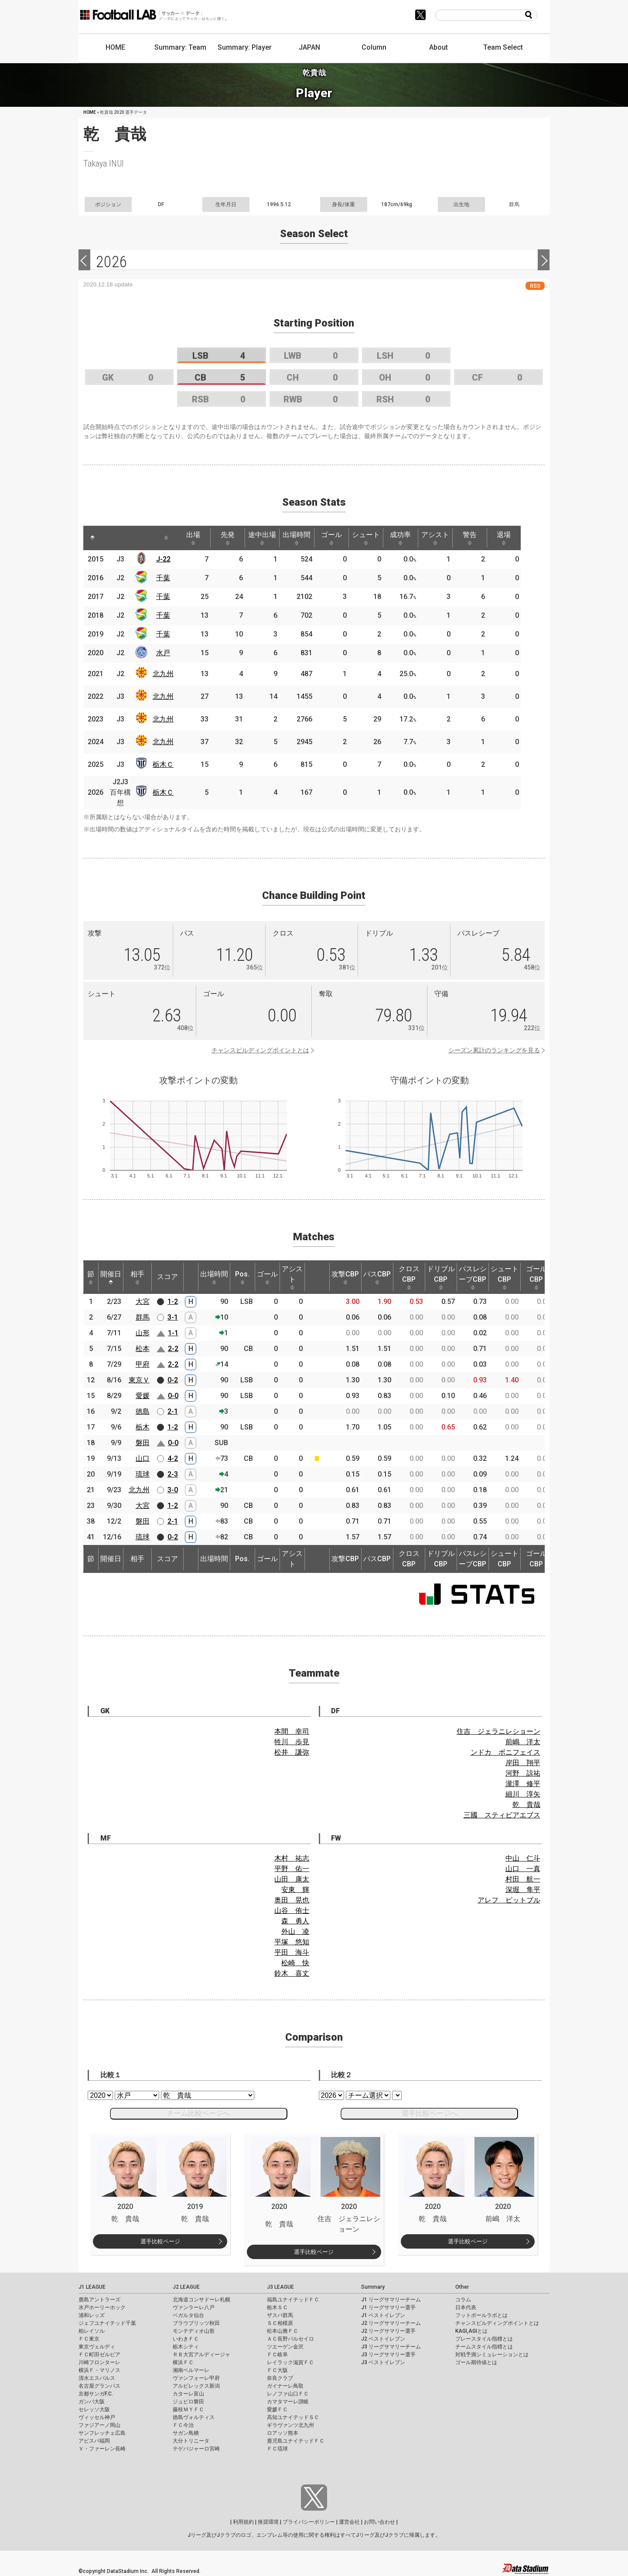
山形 (143, 1333)
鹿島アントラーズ (99, 2300)
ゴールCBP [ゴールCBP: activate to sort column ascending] (536, 1277)
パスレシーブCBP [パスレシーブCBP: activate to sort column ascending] (473, 1277)
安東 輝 (295, 1889)
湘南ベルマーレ (191, 2370)
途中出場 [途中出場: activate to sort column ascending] (269, 538)
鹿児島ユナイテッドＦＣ (295, 2441)
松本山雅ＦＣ (282, 2331)
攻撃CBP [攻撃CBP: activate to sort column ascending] (345, 1277)
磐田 (143, 1443)
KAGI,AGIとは (471, 2331)
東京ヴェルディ (96, 2347)
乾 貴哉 (526, 1804)
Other (462, 2287)
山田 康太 (291, 1879)
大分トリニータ (191, 2441)
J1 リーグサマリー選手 (388, 2307)
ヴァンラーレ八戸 (194, 2307)
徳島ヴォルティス (194, 2417)
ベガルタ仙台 (188, 2315)
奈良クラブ (280, 2378)
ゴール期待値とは (476, 2362)
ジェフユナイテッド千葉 (107, 2323)
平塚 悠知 (291, 1942)
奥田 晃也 (291, 1900)
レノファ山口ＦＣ (288, 2394)
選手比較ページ (160, 2241)
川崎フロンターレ (99, 2362)
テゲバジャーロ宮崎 (196, 2449)
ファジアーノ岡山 (99, 2425)
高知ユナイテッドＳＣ (293, 2417)
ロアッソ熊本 (282, 2433)
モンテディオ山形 (194, 2331)
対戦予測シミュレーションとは (492, 2354)
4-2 (172, 1458)
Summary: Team (180, 47)
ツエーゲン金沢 (285, 2347)
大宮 (143, 1301)
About (438, 47)
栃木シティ (186, 2347)
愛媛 (143, 1396)
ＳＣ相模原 (280, 2323)
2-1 (172, 1411)
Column (374, 47)
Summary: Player (245, 47)
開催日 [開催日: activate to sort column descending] (110, 1277)
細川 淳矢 (522, 1794)
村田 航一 (522, 1879)
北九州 (164, 674)
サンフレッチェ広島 (102, 2433)
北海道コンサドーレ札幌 (201, 2300)
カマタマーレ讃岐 (288, 2402)
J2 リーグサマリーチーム (391, 2323)
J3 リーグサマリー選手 (388, 2354)
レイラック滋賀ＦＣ (290, 2362)
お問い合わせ (379, 2522)
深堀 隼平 (522, 1889)
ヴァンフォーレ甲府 (196, 2378)
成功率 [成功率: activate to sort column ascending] (413, 538)
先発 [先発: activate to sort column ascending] (232, 538)
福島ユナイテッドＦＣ (293, 2300)
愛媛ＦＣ (277, 2409)
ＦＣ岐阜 (277, 2354)
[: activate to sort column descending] (92, 538)
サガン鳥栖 (186, 2433)
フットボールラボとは (481, 2315)
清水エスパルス (96, 2378)
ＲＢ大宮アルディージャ (201, 2354)
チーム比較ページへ (198, 2113)
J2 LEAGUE (186, 2287)
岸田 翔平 (522, 1763)
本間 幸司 (291, 1731)
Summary (373, 2287)
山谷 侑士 (291, 1910)
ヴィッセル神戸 (96, 2417)
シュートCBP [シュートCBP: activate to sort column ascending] (505, 1277)
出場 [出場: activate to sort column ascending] (196, 538)
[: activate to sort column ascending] (112, 538)
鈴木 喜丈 (291, 1973)
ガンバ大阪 (91, 2402)
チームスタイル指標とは (484, 2347)
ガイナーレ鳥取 (285, 2386)
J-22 (165, 559)
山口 (143, 1458)
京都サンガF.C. (95, 2394)
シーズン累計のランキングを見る (494, 1050)
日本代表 (465, 2307)
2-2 (173, 1348)
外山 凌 (295, 1931)
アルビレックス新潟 (196, 2386)
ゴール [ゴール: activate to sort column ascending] (341, 538)
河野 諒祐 (522, 1773)
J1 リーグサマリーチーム (391, 2300)
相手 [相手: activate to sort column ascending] (137, 1277)
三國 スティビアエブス (502, 1815)
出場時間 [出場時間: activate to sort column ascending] (305, 538)
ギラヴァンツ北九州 (290, 2425)
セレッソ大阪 (94, 2409)
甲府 (143, 1364)
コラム (463, 2300)
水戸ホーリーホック (102, 2307)
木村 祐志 (291, 1858)
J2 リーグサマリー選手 (388, 2331)
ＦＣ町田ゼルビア (99, 2354)
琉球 (143, 1474)
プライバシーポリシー (309, 2522)
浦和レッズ (91, 2315)
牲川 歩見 (291, 1742)
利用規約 (243, 2522)
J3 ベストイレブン (383, 2362)
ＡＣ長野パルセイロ (290, 2339)
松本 (143, 1348)
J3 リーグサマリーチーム (391, 2347)
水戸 (165, 653)
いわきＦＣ (186, 2339)
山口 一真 (522, 1869)
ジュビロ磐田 (188, 2402)
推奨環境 (268, 2522)
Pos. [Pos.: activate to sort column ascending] (242, 1277)
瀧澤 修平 (522, 1784)
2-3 (172, 1474)
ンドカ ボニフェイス (505, 1752)
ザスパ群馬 (280, 2315)
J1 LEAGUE (92, 2287)
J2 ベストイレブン (383, 2339)
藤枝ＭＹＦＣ (188, 2409)
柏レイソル (91, 2331)
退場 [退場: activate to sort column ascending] (522, 538)
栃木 (143, 1427)
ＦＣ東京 (88, 2339)
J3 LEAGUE (280, 2287)
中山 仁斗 (522, 1858)
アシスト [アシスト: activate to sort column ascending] (450, 538)
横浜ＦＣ (183, 2362)
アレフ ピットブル (509, 1900)
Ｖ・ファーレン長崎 (102, 2449)
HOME (115, 47)
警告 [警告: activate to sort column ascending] (486, 538)
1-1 (173, 1333)
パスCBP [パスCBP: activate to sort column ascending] (377, 1277)
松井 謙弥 (291, 1752)
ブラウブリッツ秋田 (196, 2323)
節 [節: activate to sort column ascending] (90, 1277)
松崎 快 (295, 1963)
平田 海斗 (291, 1952)
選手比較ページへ (429, 2113)
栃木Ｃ (164, 764)
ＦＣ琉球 (277, 2449)
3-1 (172, 1317)
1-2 (172, 1301)
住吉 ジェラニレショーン (498, 1731)
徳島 (143, 1411)
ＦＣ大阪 (277, 2370)
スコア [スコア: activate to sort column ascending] (167, 1277)
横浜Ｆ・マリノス (99, 2370)
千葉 (165, 578)
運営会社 (349, 2522)
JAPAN (309, 47)
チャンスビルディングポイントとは (260, 1050)
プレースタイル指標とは (484, 2339)
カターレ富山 (188, 2394)
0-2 (172, 1380)
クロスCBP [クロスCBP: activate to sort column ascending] (409, 1277)
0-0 (173, 1396)
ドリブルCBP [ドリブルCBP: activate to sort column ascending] (441, 1277)
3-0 (172, 1490)
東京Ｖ (139, 1380)
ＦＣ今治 (183, 2425)
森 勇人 (295, 1921)
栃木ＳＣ (277, 2307)
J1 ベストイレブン (383, 2315)
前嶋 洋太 (522, 1742)
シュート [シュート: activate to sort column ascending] (377, 538)
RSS (535, 285)
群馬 (143, 1317)
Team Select (503, 47)
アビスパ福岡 (94, 2441)
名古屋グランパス (99, 2386)
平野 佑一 (291, 1869)
